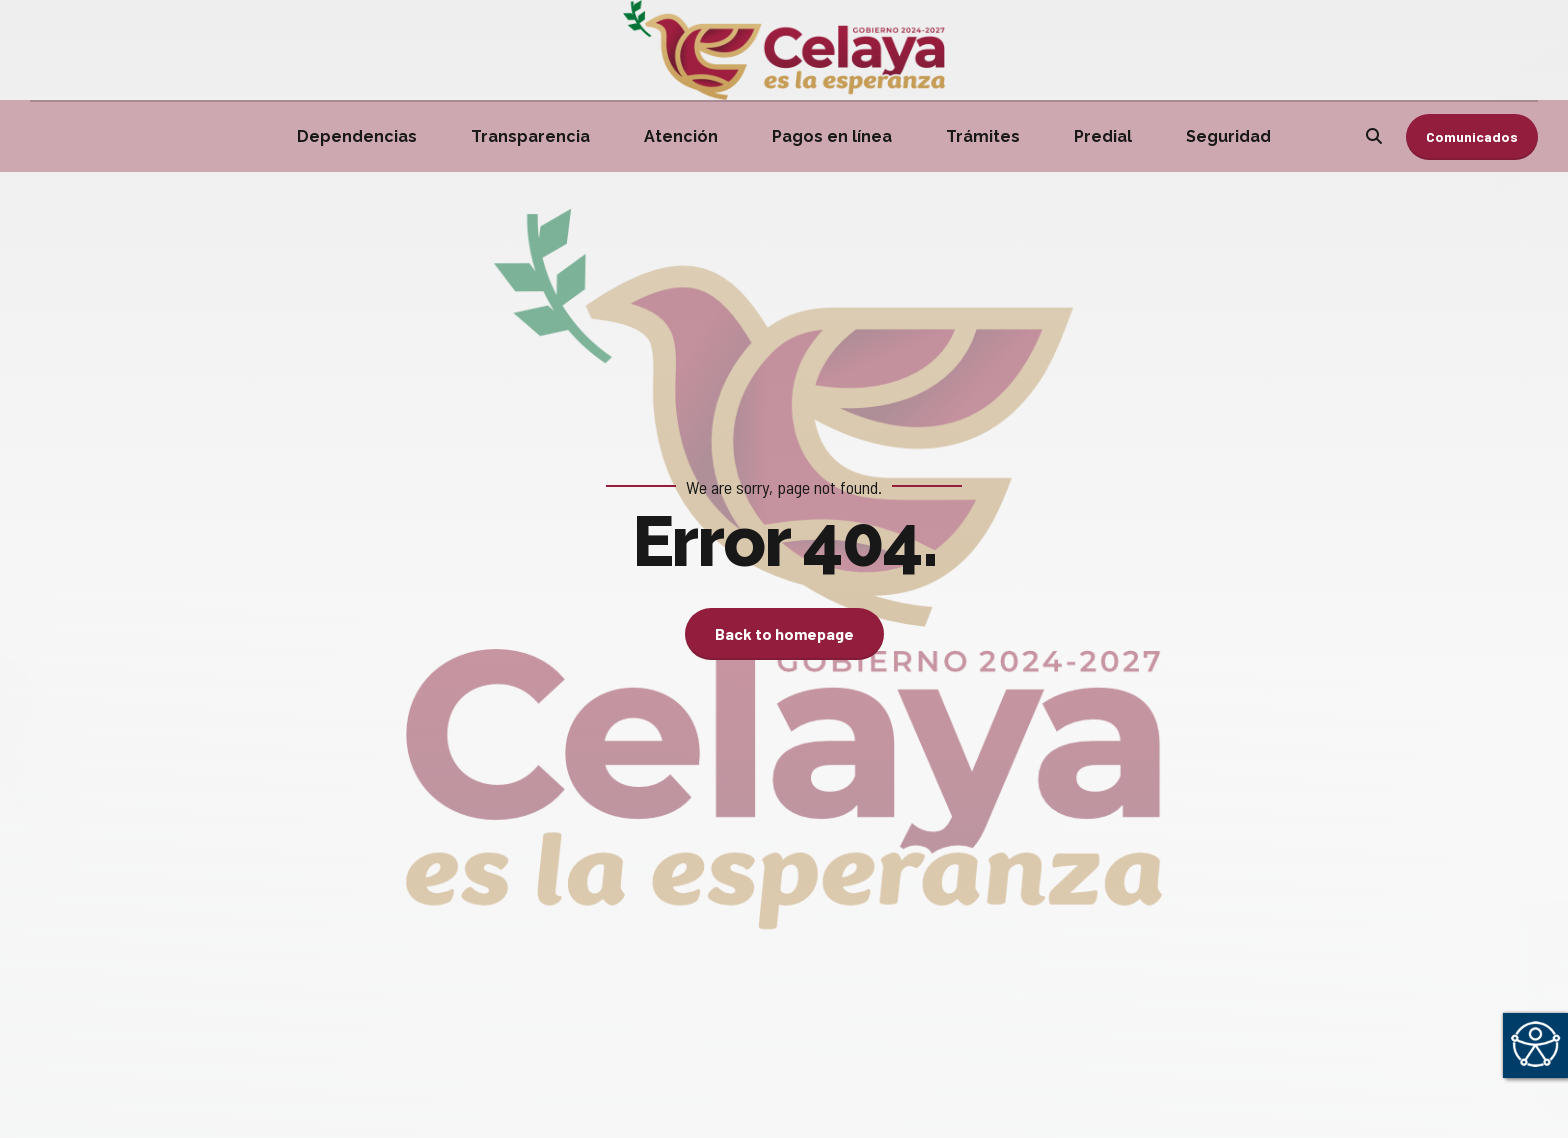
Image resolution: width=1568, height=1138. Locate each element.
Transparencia (530, 136)
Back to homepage (784, 633)
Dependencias (357, 136)
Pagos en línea (832, 136)
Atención (681, 136)
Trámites (983, 136)
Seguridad (1228, 136)
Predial (1103, 136)
